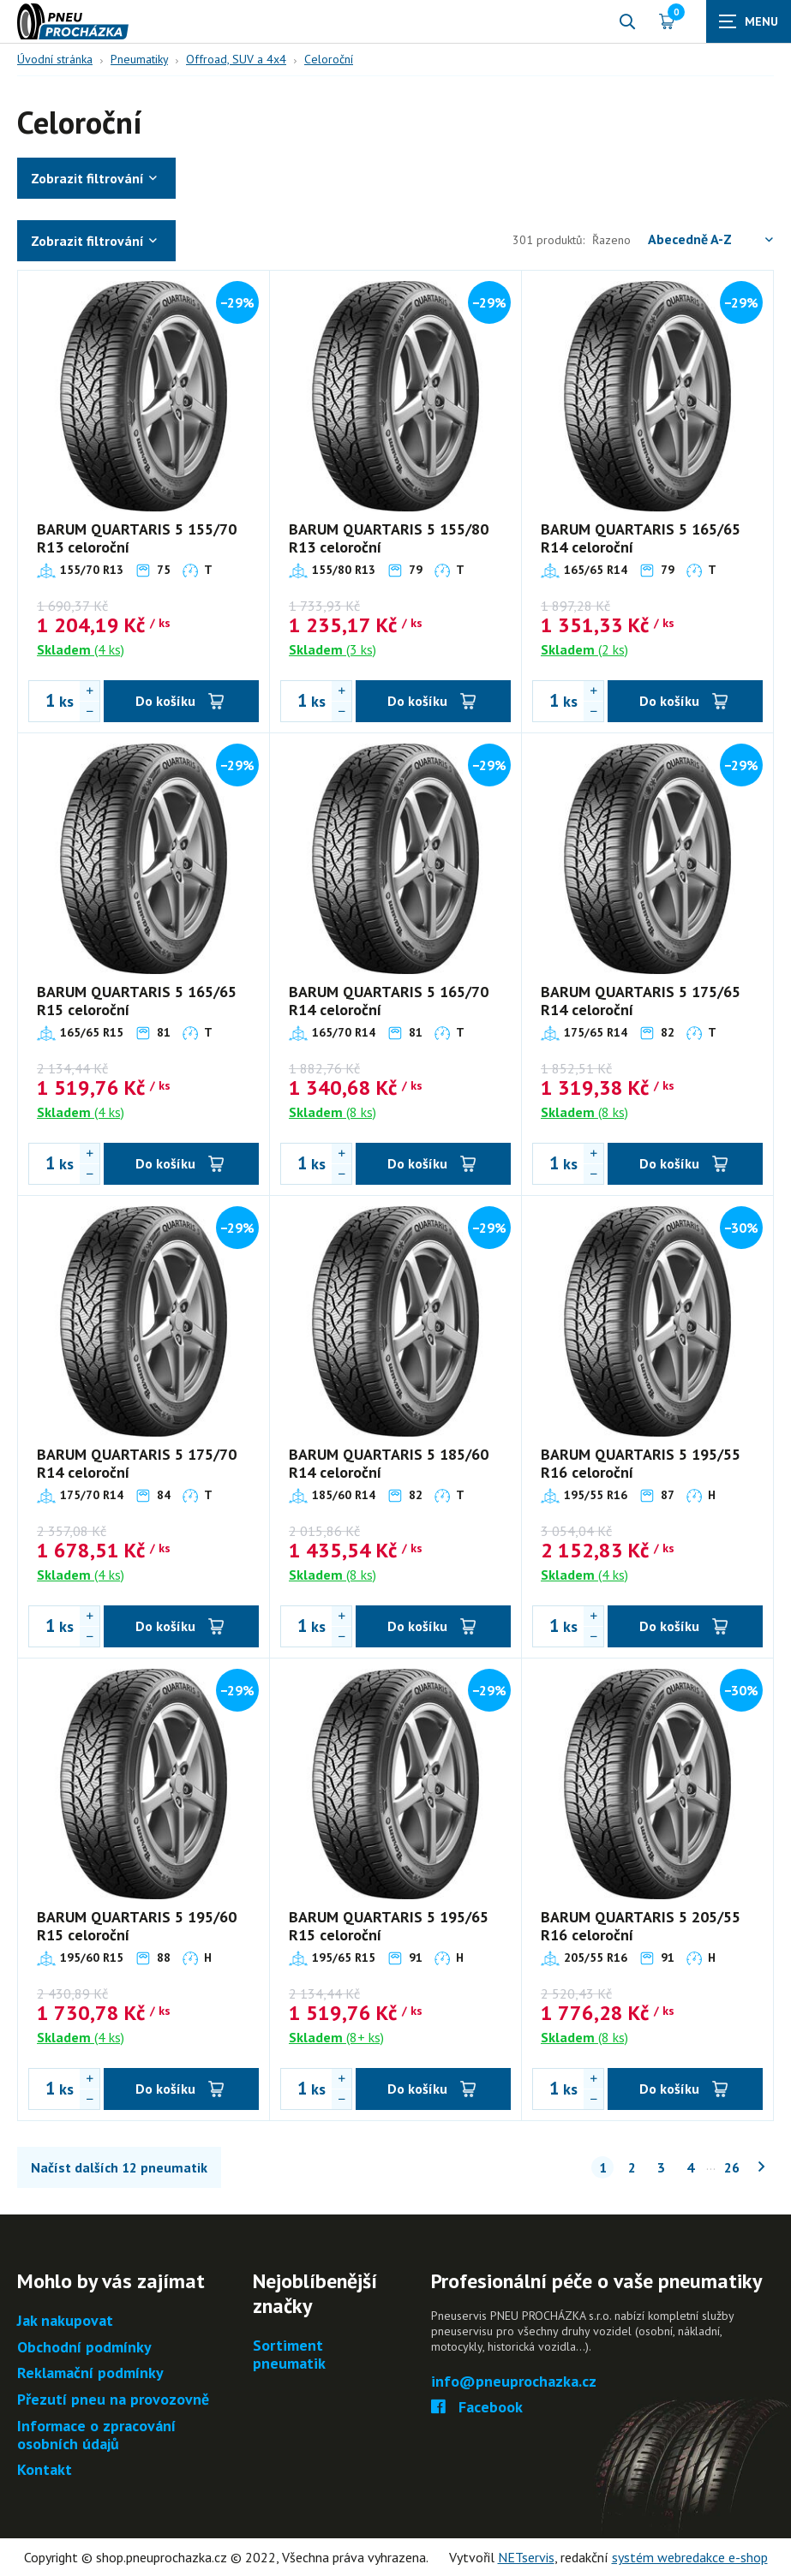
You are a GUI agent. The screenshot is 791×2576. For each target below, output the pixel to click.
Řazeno (682, 239)
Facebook (477, 2408)
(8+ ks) (336, 2037)
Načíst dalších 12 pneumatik (119, 2167)
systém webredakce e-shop (690, 2557)
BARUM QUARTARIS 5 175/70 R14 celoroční (137, 1463)
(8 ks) (332, 1112)
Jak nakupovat (65, 2321)
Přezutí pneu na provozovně (113, 2400)
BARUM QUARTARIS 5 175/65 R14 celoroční (640, 1001)
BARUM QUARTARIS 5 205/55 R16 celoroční (640, 1926)
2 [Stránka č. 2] (632, 2167)
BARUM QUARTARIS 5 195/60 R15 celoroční (137, 1926)
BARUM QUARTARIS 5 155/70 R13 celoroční (137, 538)
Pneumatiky (139, 59)
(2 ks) (584, 649)
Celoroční (328, 59)
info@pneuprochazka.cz (513, 2382)
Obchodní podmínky (84, 2348)
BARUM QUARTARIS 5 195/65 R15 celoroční (388, 1926)
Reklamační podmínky (90, 2373)
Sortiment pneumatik (289, 2354)
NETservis (526, 2557)
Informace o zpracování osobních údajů (96, 2435)
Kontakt (44, 2470)
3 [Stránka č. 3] (661, 2167)
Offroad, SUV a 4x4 (236, 59)
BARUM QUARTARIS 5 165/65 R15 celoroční (137, 1001)
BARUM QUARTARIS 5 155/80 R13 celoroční (388, 538)
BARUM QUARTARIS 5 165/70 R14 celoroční (388, 1001)
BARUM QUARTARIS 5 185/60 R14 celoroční (388, 1463)
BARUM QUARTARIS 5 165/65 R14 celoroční (640, 538)
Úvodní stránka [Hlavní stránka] (55, 59)
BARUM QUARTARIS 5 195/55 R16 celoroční (640, 1463)
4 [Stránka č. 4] (690, 2167)
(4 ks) (80, 649)
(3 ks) (332, 649)
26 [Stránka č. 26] (732, 2167)
